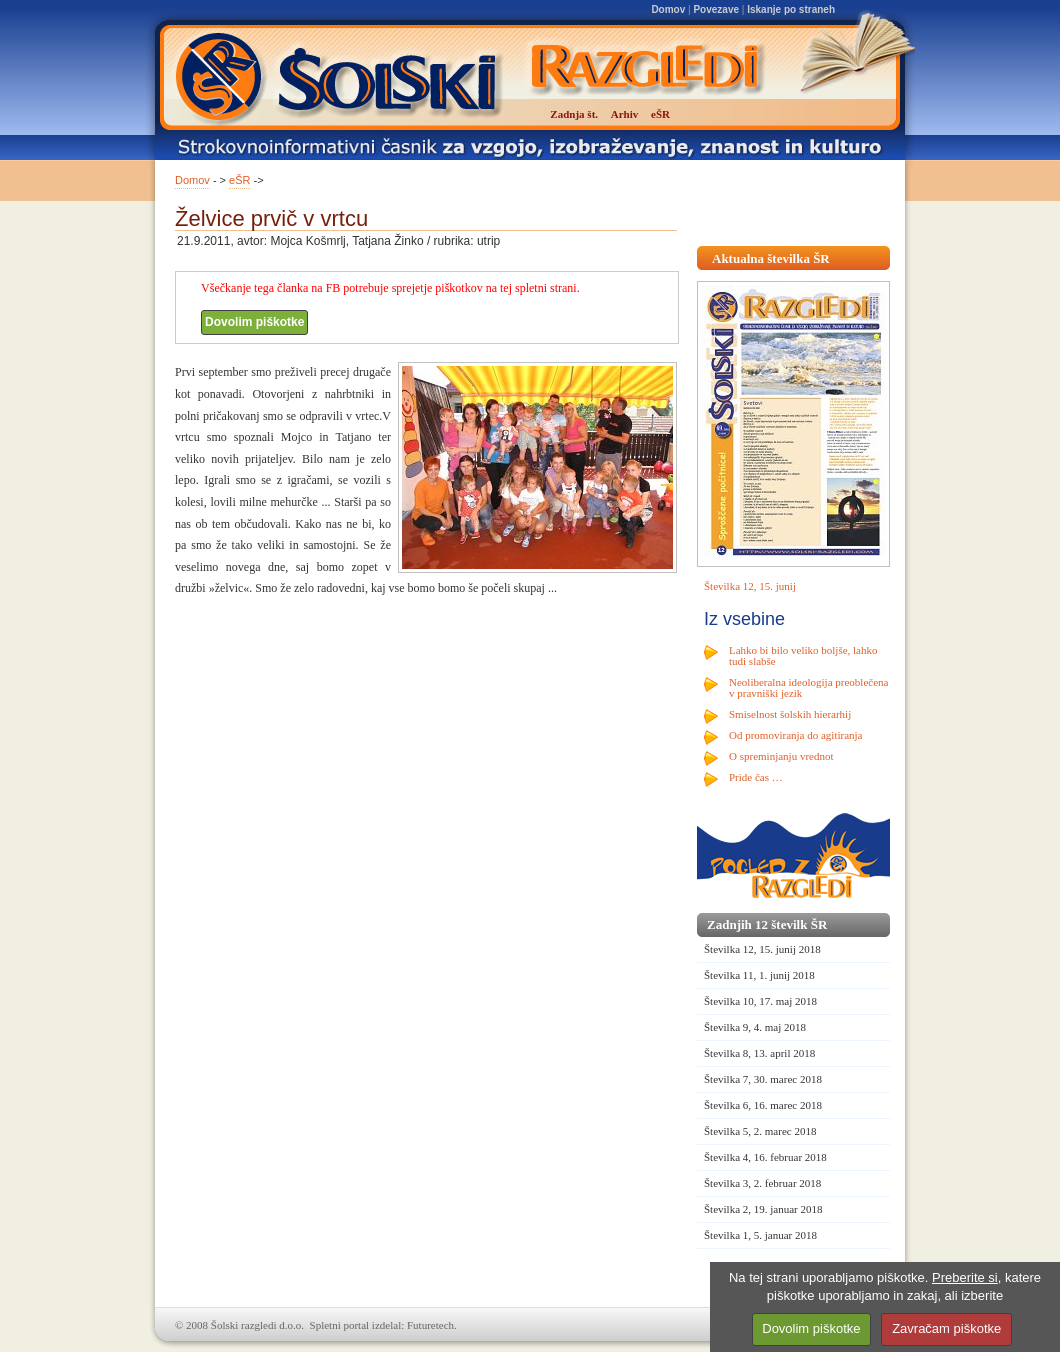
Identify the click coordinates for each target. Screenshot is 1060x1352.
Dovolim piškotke (254, 322)
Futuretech (430, 1325)
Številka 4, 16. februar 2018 (765, 1157)
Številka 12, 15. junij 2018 (762, 949)
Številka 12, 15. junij (750, 586)
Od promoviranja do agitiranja (796, 735)
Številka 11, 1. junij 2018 (759, 975)
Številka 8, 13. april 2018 (759, 1053)
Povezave (716, 9)
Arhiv (625, 114)
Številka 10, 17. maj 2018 (760, 1001)
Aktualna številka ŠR (771, 258)
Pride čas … (756, 777)
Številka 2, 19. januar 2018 (763, 1209)
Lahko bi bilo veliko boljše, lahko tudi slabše (803, 655)
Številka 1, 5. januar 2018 (760, 1235)
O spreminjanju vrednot (781, 756)
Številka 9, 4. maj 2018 (755, 1027)
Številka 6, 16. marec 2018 (763, 1105)
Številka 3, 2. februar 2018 (762, 1183)
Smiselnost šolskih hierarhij (790, 714)
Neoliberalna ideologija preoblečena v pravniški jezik (808, 687)
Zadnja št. (574, 114)
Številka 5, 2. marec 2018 (760, 1131)
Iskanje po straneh (791, 9)
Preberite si (965, 1277)
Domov (668, 9)
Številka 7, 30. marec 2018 (763, 1079)
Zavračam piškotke (946, 1328)
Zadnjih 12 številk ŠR (767, 924)
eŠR (239, 180)
